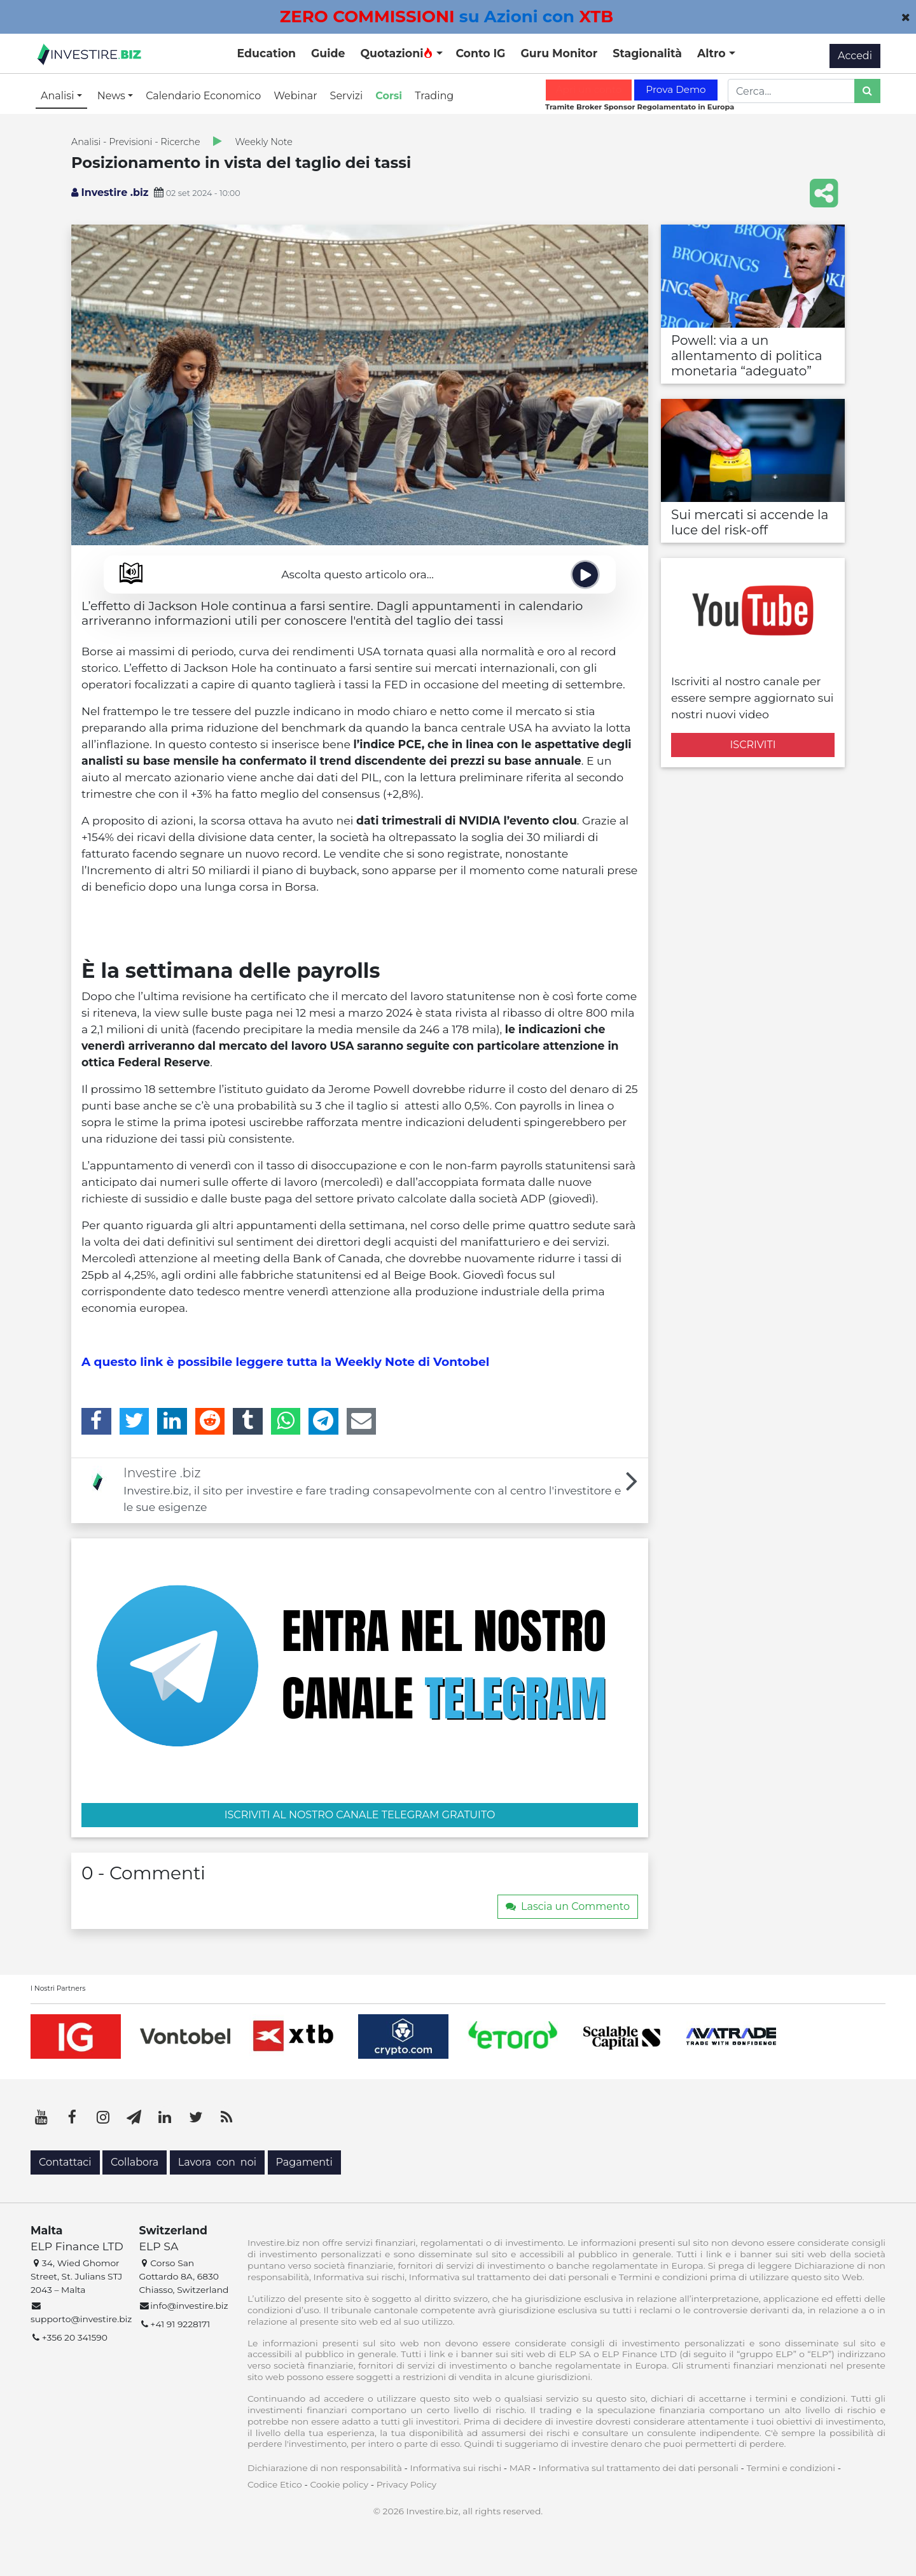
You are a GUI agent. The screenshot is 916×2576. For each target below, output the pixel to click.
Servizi (346, 96)
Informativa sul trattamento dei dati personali (639, 2468)
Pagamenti (304, 2162)
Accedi (855, 56)
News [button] (112, 96)
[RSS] (226, 2117)
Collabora (134, 2162)
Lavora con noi (217, 2162)
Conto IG (480, 53)
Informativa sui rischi (455, 2468)
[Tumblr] (248, 1421)
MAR (520, 2468)
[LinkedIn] (172, 1421)
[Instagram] (103, 2117)
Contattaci (65, 2162)
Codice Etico (274, 2484)
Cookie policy (339, 2484)
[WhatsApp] (286, 1421)
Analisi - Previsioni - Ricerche (135, 142)
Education (266, 53)
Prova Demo (675, 89)
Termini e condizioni (790, 2468)
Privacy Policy (406, 2484)
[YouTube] (41, 2117)
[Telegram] (323, 1421)
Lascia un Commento (568, 1906)
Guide (328, 53)
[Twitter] (134, 1421)
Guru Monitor (558, 53)
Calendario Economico (203, 96)
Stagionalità (647, 53)
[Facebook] (96, 1421)
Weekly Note (264, 142)
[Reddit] (210, 1421)
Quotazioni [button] (396, 53)
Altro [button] (713, 53)
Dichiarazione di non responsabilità (324, 2468)
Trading (434, 96)
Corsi (388, 96)
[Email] (362, 1421)
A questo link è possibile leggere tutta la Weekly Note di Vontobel (285, 1361)
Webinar (295, 96)
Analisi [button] (59, 96)
